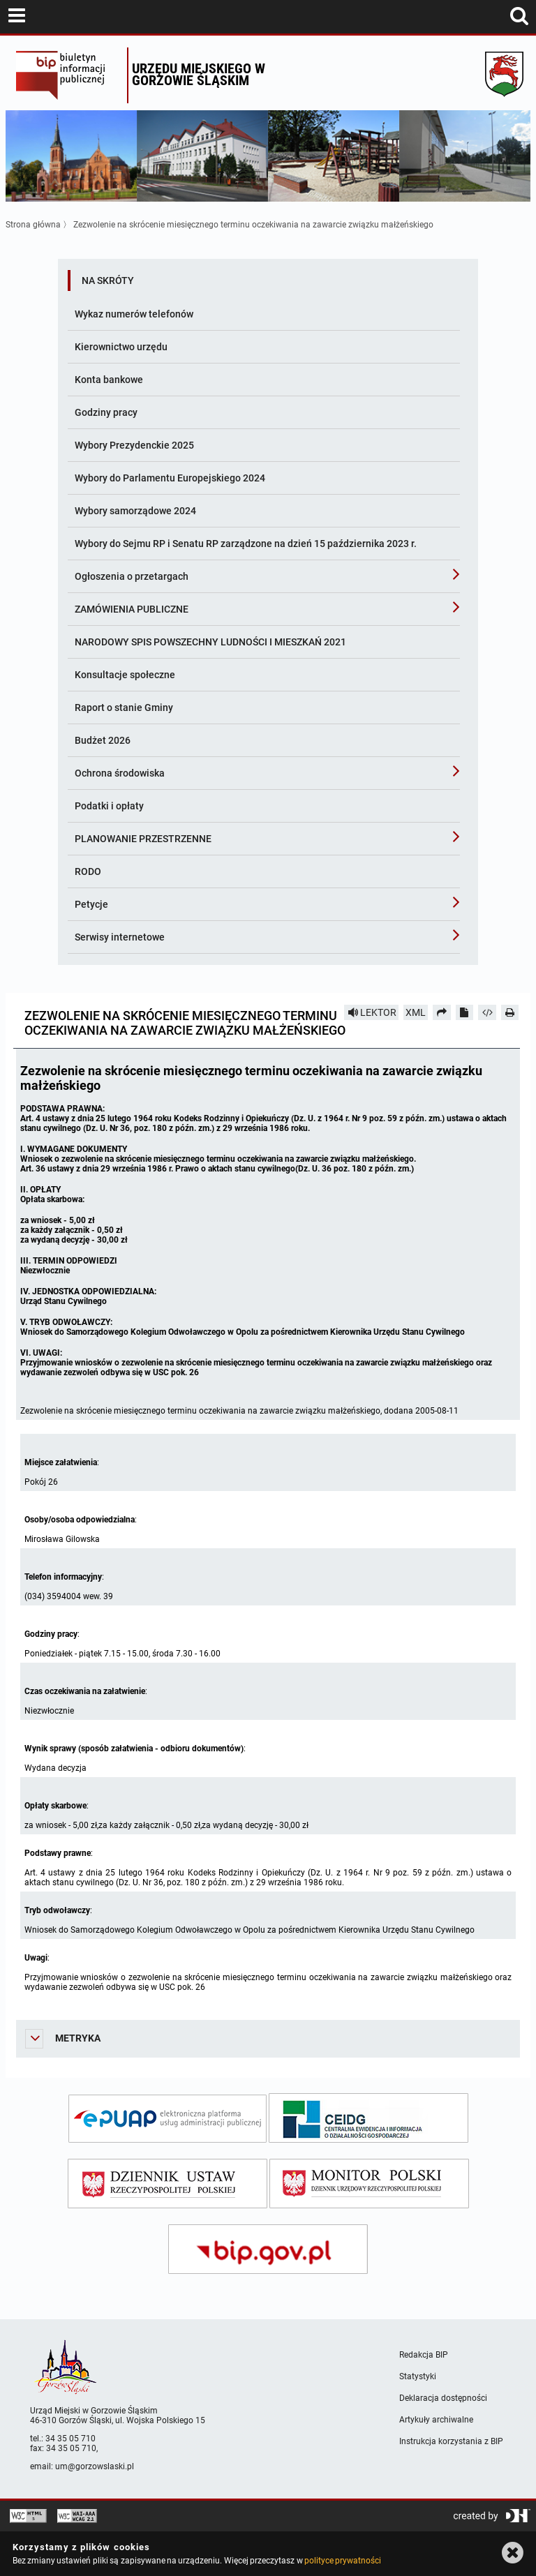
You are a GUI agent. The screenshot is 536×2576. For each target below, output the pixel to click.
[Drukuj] (510, 1012)
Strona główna (33, 225)
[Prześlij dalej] (442, 1012)
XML (415, 1012)
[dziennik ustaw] (167, 2183)
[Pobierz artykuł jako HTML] (487, 1012)
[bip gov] (268, 2249)
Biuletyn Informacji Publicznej (68, 75)
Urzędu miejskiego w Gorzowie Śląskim (198, 74)
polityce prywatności (342, 2561)
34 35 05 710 (70, 2438)
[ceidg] (368, 2118)
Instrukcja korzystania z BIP (451, 2441)
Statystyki (417, 2376)
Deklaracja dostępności (443, 2398)
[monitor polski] (369, 2183)
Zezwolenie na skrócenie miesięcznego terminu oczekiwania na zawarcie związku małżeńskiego (253, 225)
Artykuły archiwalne (436, 2420)
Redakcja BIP (423, 2355)
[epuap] (167, 2119)
